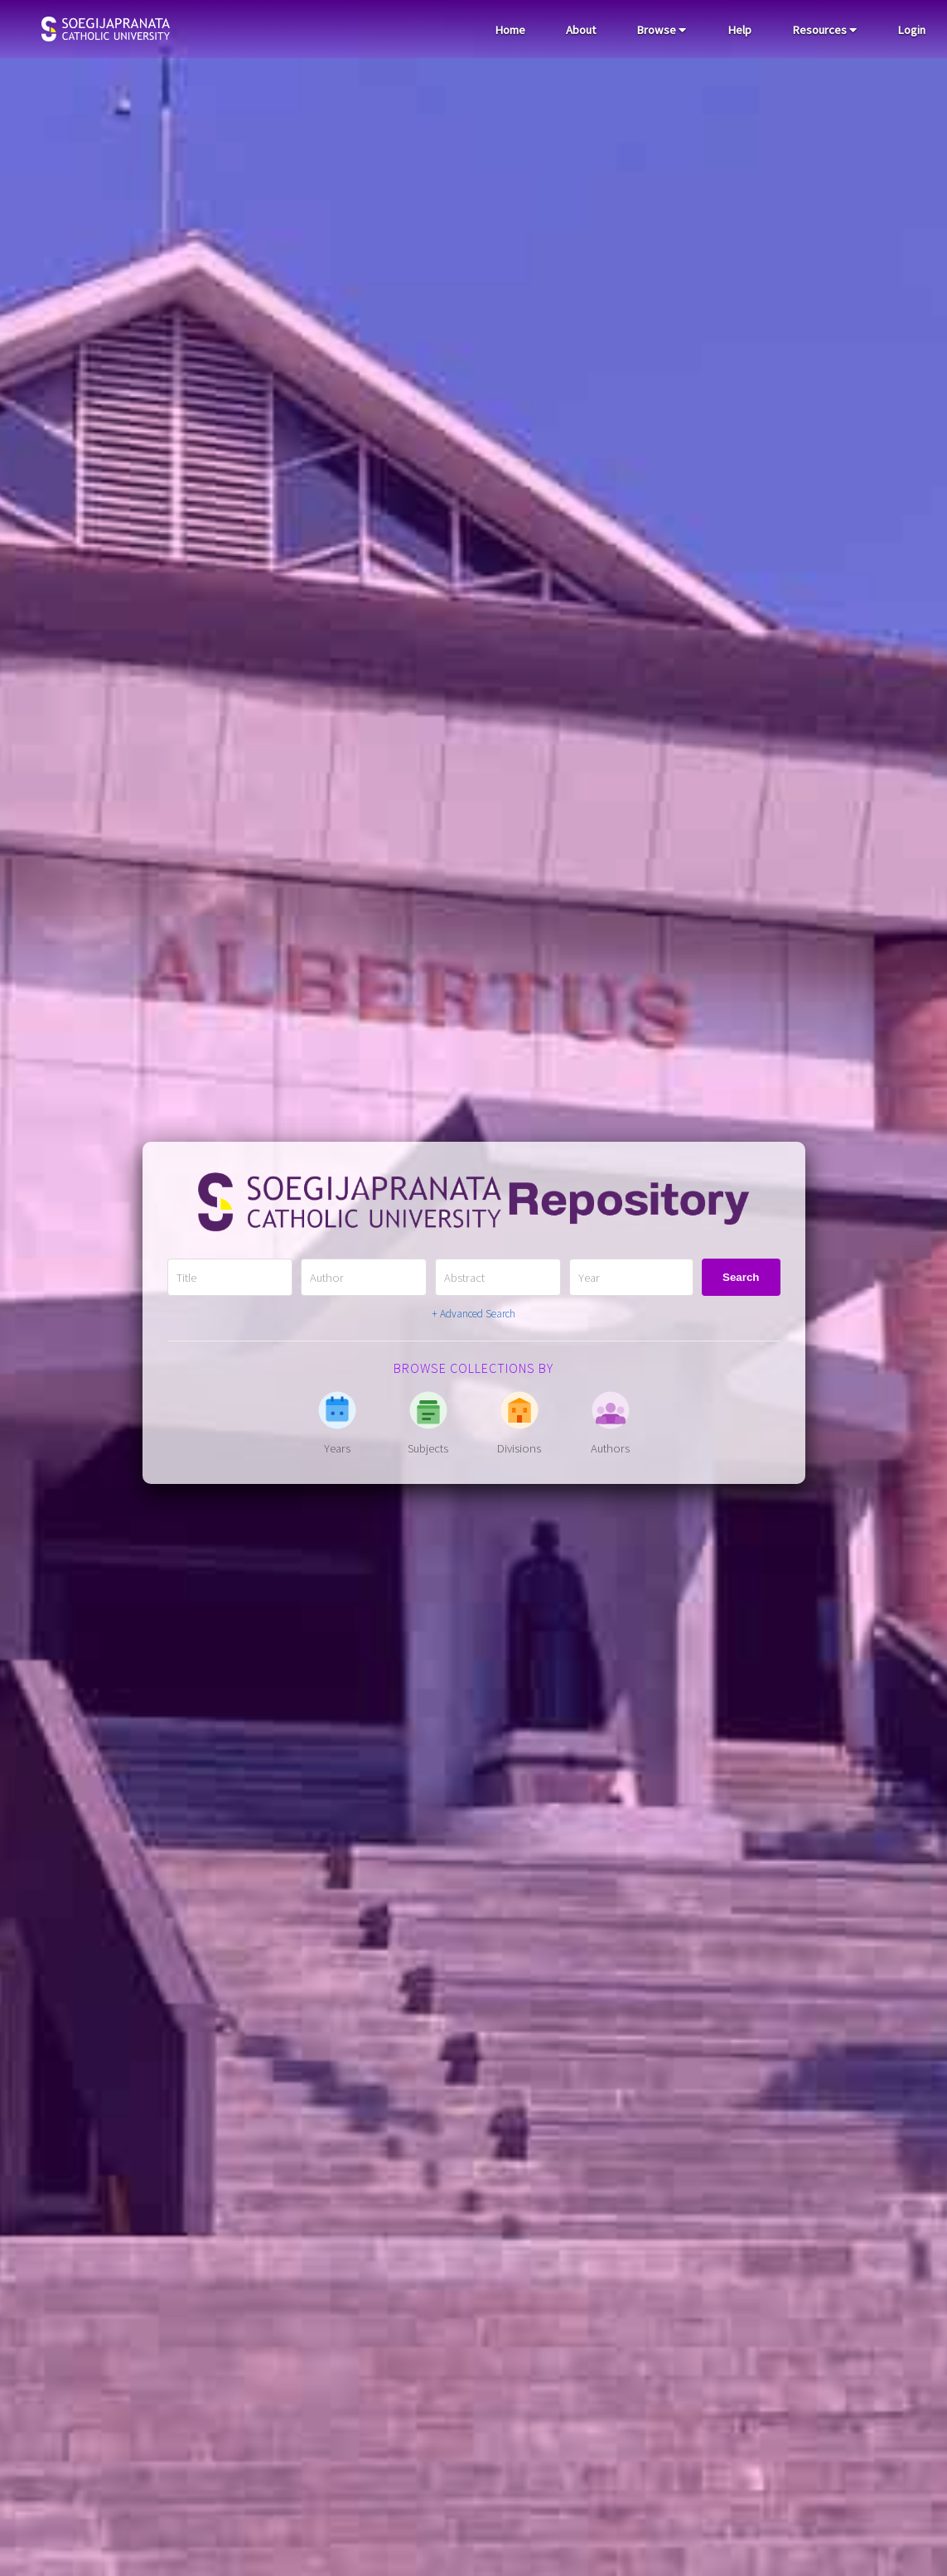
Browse (661, 29)
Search (740, 1277)
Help (739, 29)
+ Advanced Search (473, 1314)
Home (510, 29)
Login (911, 29)
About (581, 29)
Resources (824, 29)
